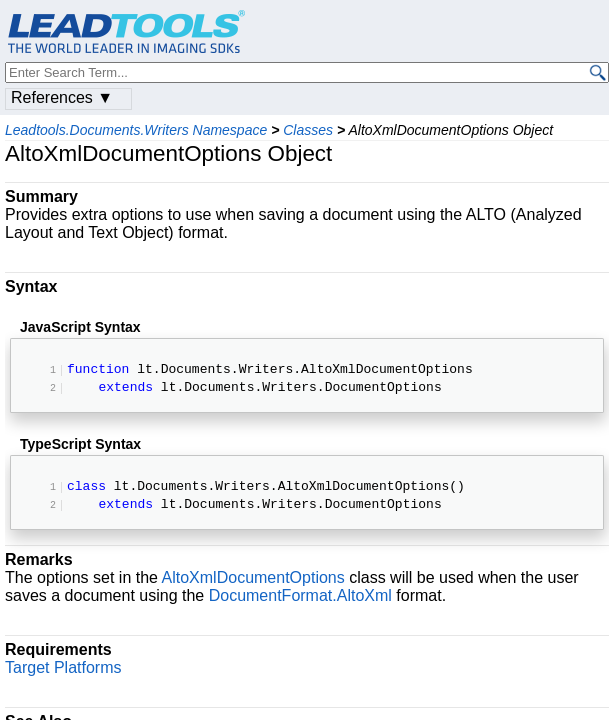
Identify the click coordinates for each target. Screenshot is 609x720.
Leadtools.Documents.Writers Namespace (136, 130)
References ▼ (62, 97)
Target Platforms (63, 671)
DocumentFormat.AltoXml (300, 599)
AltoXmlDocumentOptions (253, 581)
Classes (308, 130)
